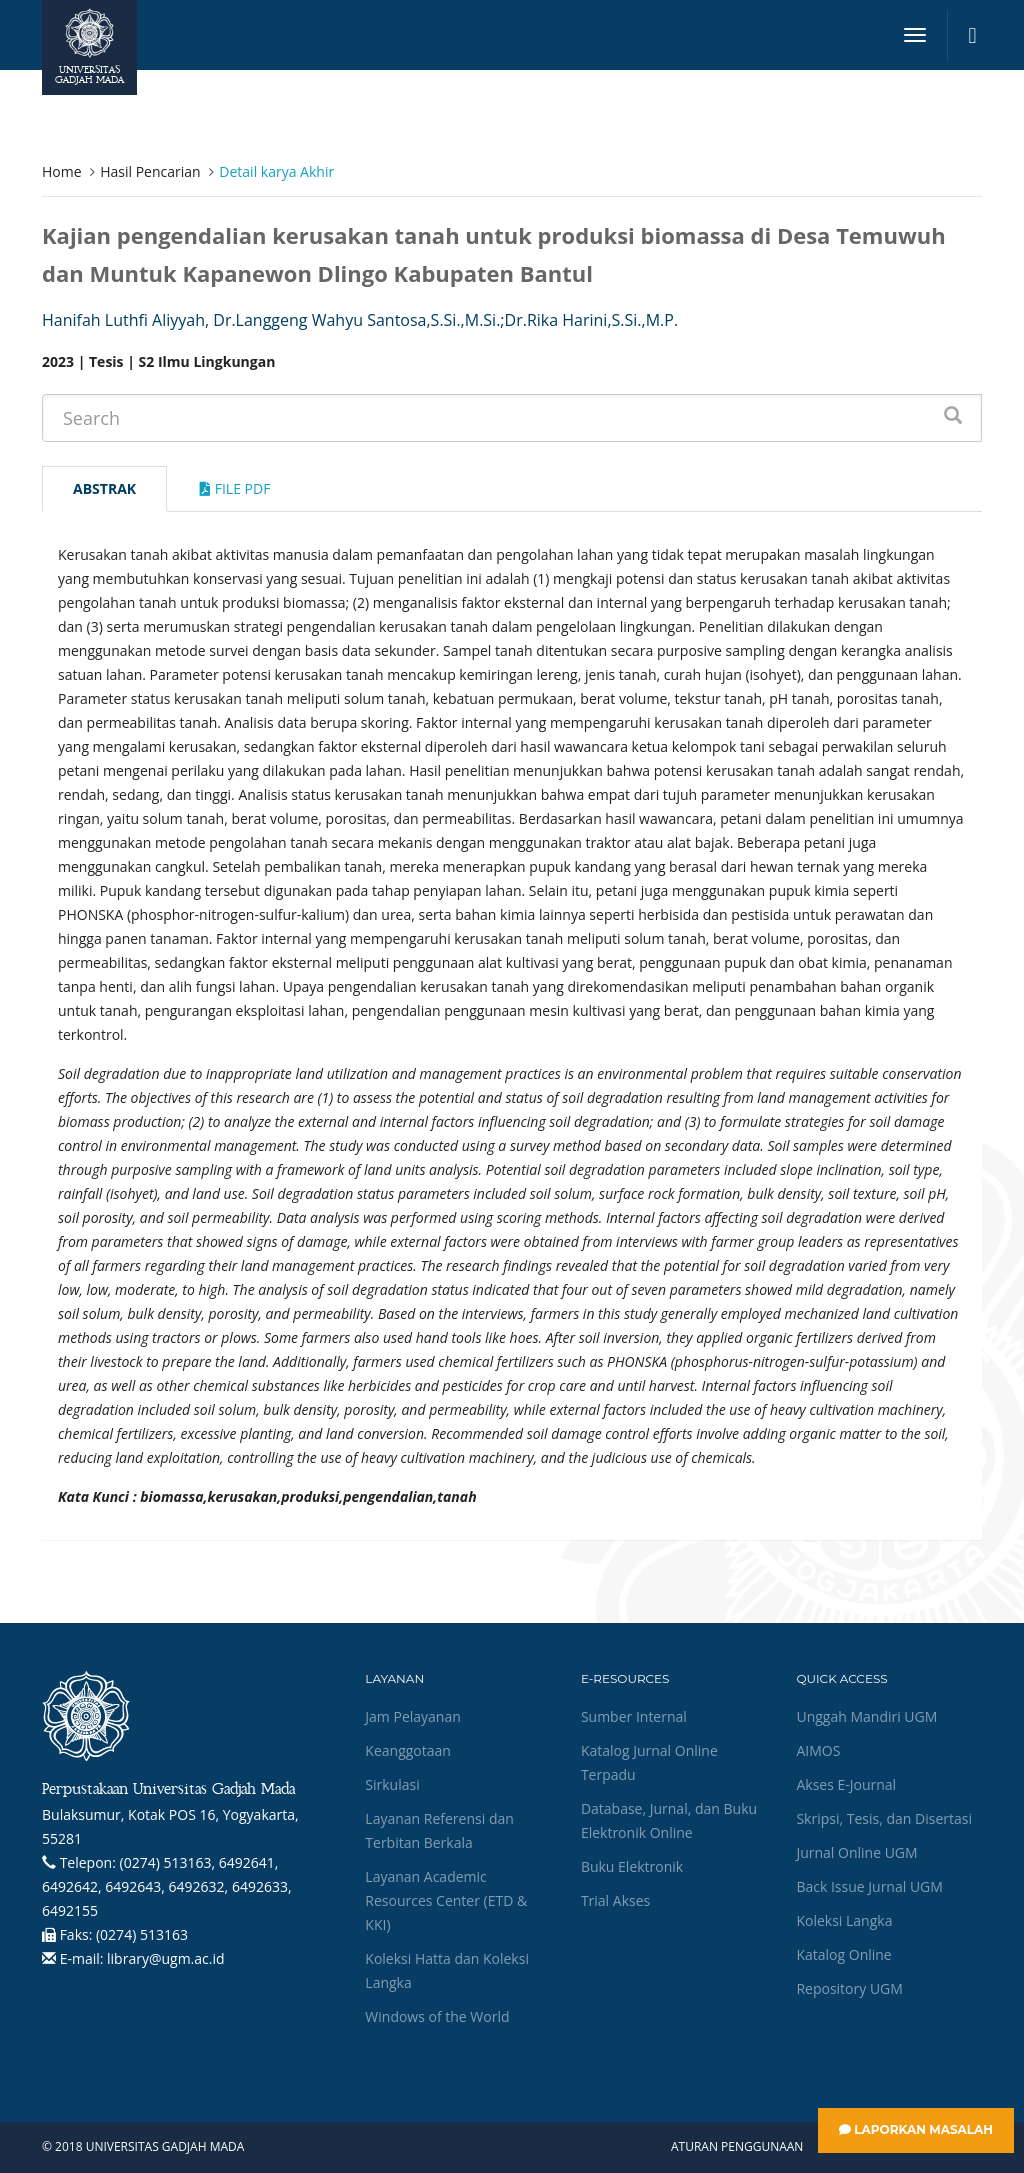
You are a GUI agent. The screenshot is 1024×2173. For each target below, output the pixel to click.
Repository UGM (849, 1988)
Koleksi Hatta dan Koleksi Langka (447, 1970)
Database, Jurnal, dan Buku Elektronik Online (669, 1820)
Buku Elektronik (632, 1866)
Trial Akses (615, 1900)
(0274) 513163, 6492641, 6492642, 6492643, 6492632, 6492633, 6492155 (167, 1886)
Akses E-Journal (846, 1784)
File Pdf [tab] (235, 488)
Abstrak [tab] (104, 488)
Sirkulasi (392, 1784)
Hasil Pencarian (150, 171)
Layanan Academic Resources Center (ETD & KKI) (446, 1900)
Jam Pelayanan (412, 1716)
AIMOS (818, 1750)
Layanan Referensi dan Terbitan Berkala (439, 1830)
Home (62, 171)
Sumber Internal (634, 1716)
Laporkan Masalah (916, 2129)
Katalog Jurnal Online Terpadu (649, 1762)
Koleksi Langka (844, 1920)
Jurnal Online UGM (856, 1852)
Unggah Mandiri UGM (866, 1716)
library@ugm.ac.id (166, 1958)
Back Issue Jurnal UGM (869, 1886)
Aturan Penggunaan (737, 2147)
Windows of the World (437, 2016)
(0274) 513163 (142, 1934)
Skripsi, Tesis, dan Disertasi (884, 1818)
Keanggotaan (408, 1750)
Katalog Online (843, 1954)
